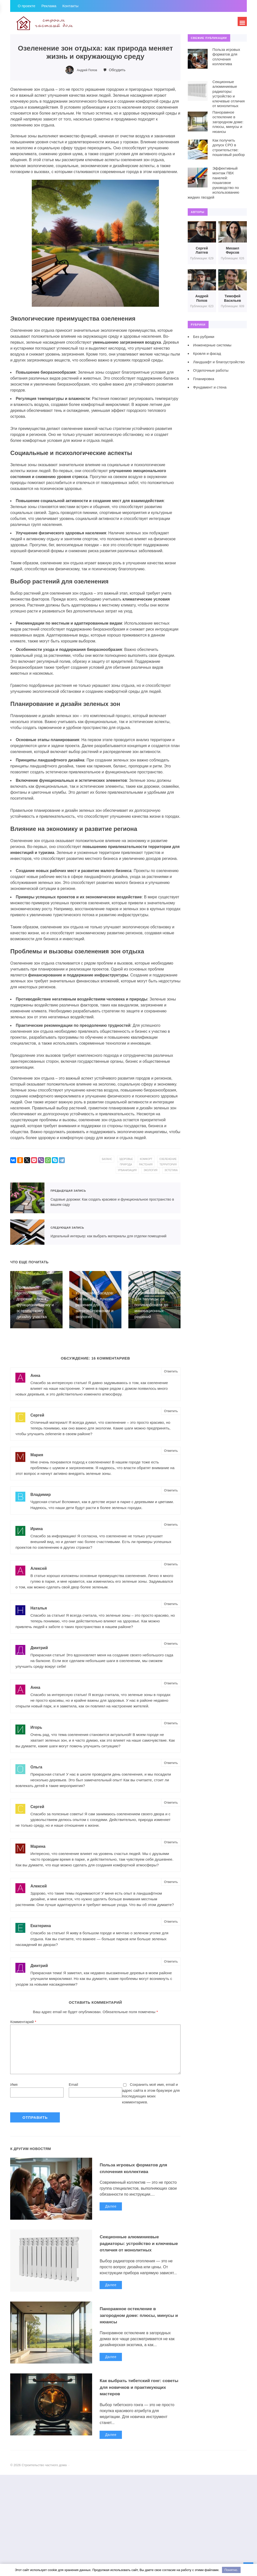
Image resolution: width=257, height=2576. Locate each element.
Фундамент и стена (211, 393)
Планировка (204, 385)
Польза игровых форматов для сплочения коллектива (136, 2196)
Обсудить (119, 70)
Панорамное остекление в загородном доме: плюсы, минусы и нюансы (135, 2346)
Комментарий (23, 2050)
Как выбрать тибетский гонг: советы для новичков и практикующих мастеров (139, 2418)
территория (109, 1170)
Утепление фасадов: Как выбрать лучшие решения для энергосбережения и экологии (95, 1310)
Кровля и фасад (208, 353)
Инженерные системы (213, 345)
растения (167, 1164)
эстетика (168, 1175)
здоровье (143, 1159)
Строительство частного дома (47, 23)
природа (143, 1164)
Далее (110, 2235)
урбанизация (139, 1170)
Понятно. (231, 2570)
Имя (13, 2113)
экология (167, 1170)
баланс (120, 1159)
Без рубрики (204, 336)
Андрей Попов (86, 70)
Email (73, 2113)
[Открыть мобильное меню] (241, 23)
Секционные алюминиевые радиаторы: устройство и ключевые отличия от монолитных (137, 2275)
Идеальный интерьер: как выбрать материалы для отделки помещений (27, 1237)
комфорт (167, 1159)
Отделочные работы (212, 376)
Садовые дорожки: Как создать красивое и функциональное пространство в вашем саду (27, 1203)
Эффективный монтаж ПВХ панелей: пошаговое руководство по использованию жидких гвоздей (213, 182)
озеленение (117, 1164)
